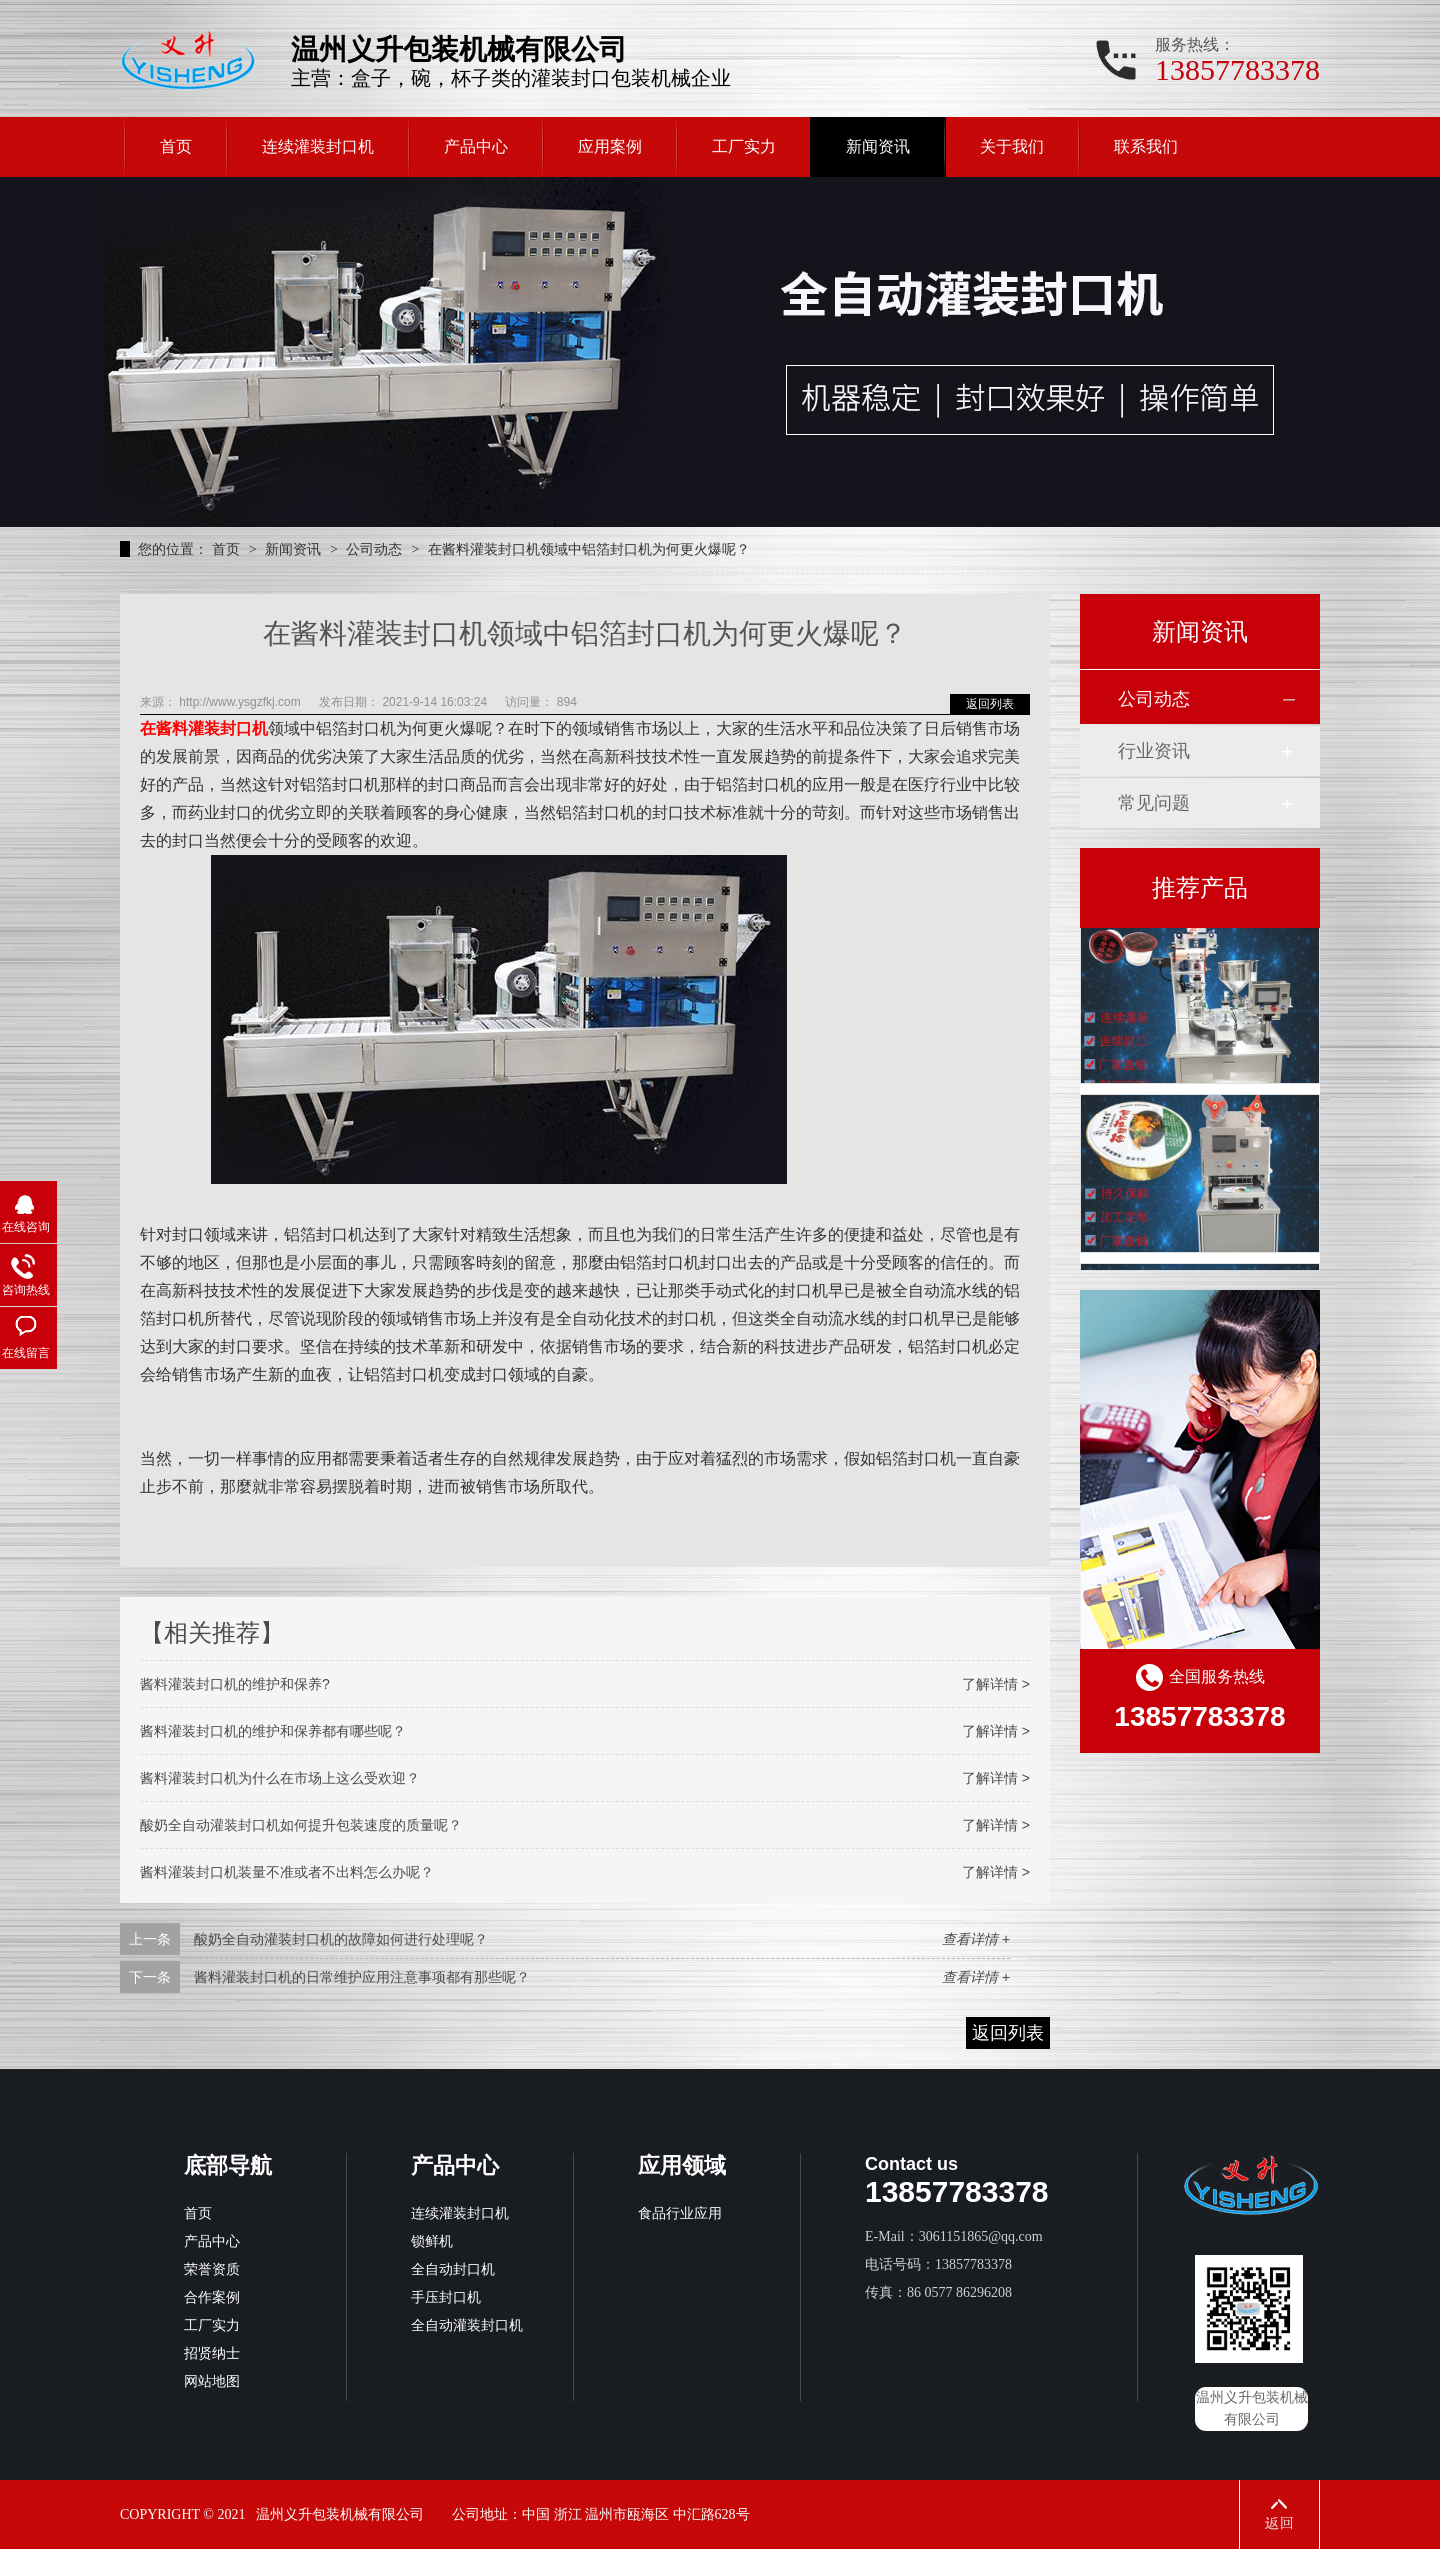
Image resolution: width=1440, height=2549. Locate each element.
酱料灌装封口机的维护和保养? (235, 1684)
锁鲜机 (432, 2241)
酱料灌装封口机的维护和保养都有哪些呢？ (273, 1731)
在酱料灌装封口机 (204, 728)
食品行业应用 (680, 2213)
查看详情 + (976, 1939)
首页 (176, 146)
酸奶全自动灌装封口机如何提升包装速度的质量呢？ (301, 1825)
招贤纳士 (212, 2353)
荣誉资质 (212, 2269)
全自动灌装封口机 (467, 2325)
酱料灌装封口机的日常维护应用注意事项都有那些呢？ (362, 1977)
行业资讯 (1154, 751)
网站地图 (212, 2381)
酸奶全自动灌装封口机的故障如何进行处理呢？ (341, 1939)
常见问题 (1154, 803)
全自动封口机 (453, 2269)
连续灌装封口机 (318, 146)
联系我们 (1146, 146)
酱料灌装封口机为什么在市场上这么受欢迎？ (280, 1778)
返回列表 (990, 704)
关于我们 (1012, 146)
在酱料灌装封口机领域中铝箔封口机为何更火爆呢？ (589, 549)
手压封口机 (446, 2297)
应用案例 (610, 146)
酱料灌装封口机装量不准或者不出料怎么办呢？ (287, 1872)
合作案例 (212, 2297)
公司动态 (376, 549)
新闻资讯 (878, 146)
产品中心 (476, 146)
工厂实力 (744, 146)
